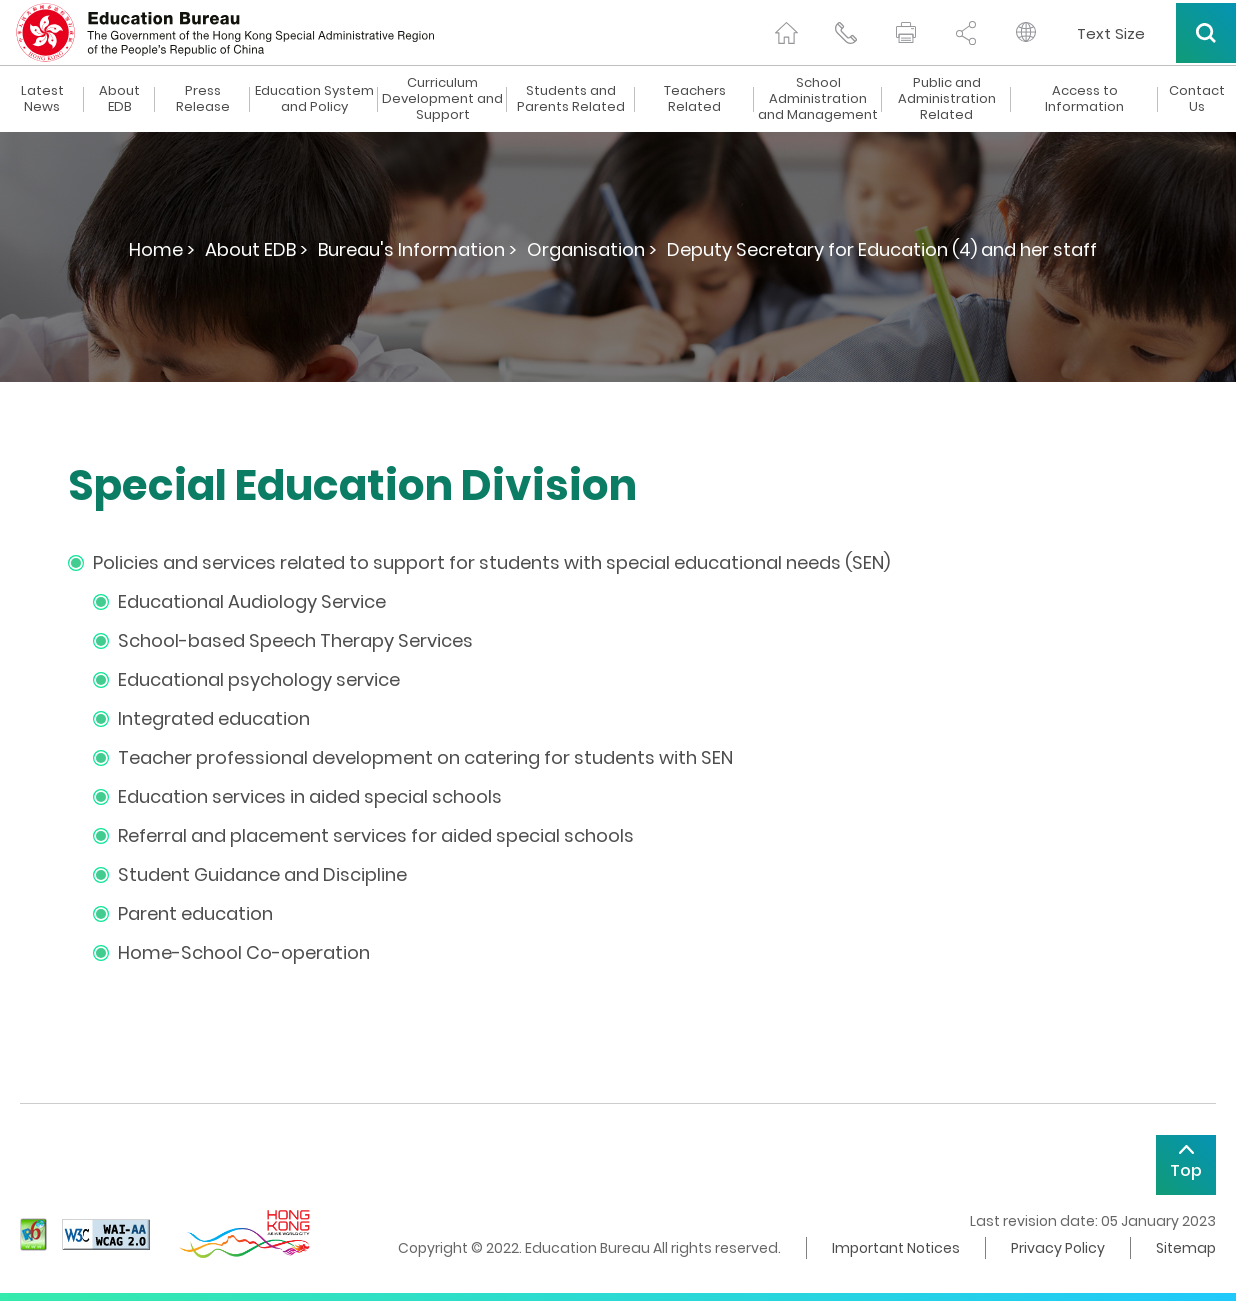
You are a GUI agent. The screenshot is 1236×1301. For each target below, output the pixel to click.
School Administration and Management (818, 99)
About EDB (119, 99)
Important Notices (896, 1248)
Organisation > (592, 249)
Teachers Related (695, 99)
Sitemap (1186, 1248)
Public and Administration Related (947, 99)
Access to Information (1084, 99)
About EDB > (256, 249)
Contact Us (1197, 99)
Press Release (203, 99)
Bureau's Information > (417, 249)
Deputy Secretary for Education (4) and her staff (882, 249)
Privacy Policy (1058, 1248)
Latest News (42, 99)
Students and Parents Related (571, 99)
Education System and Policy (314, 99)
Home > (162, 249)
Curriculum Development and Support (442, 99)
